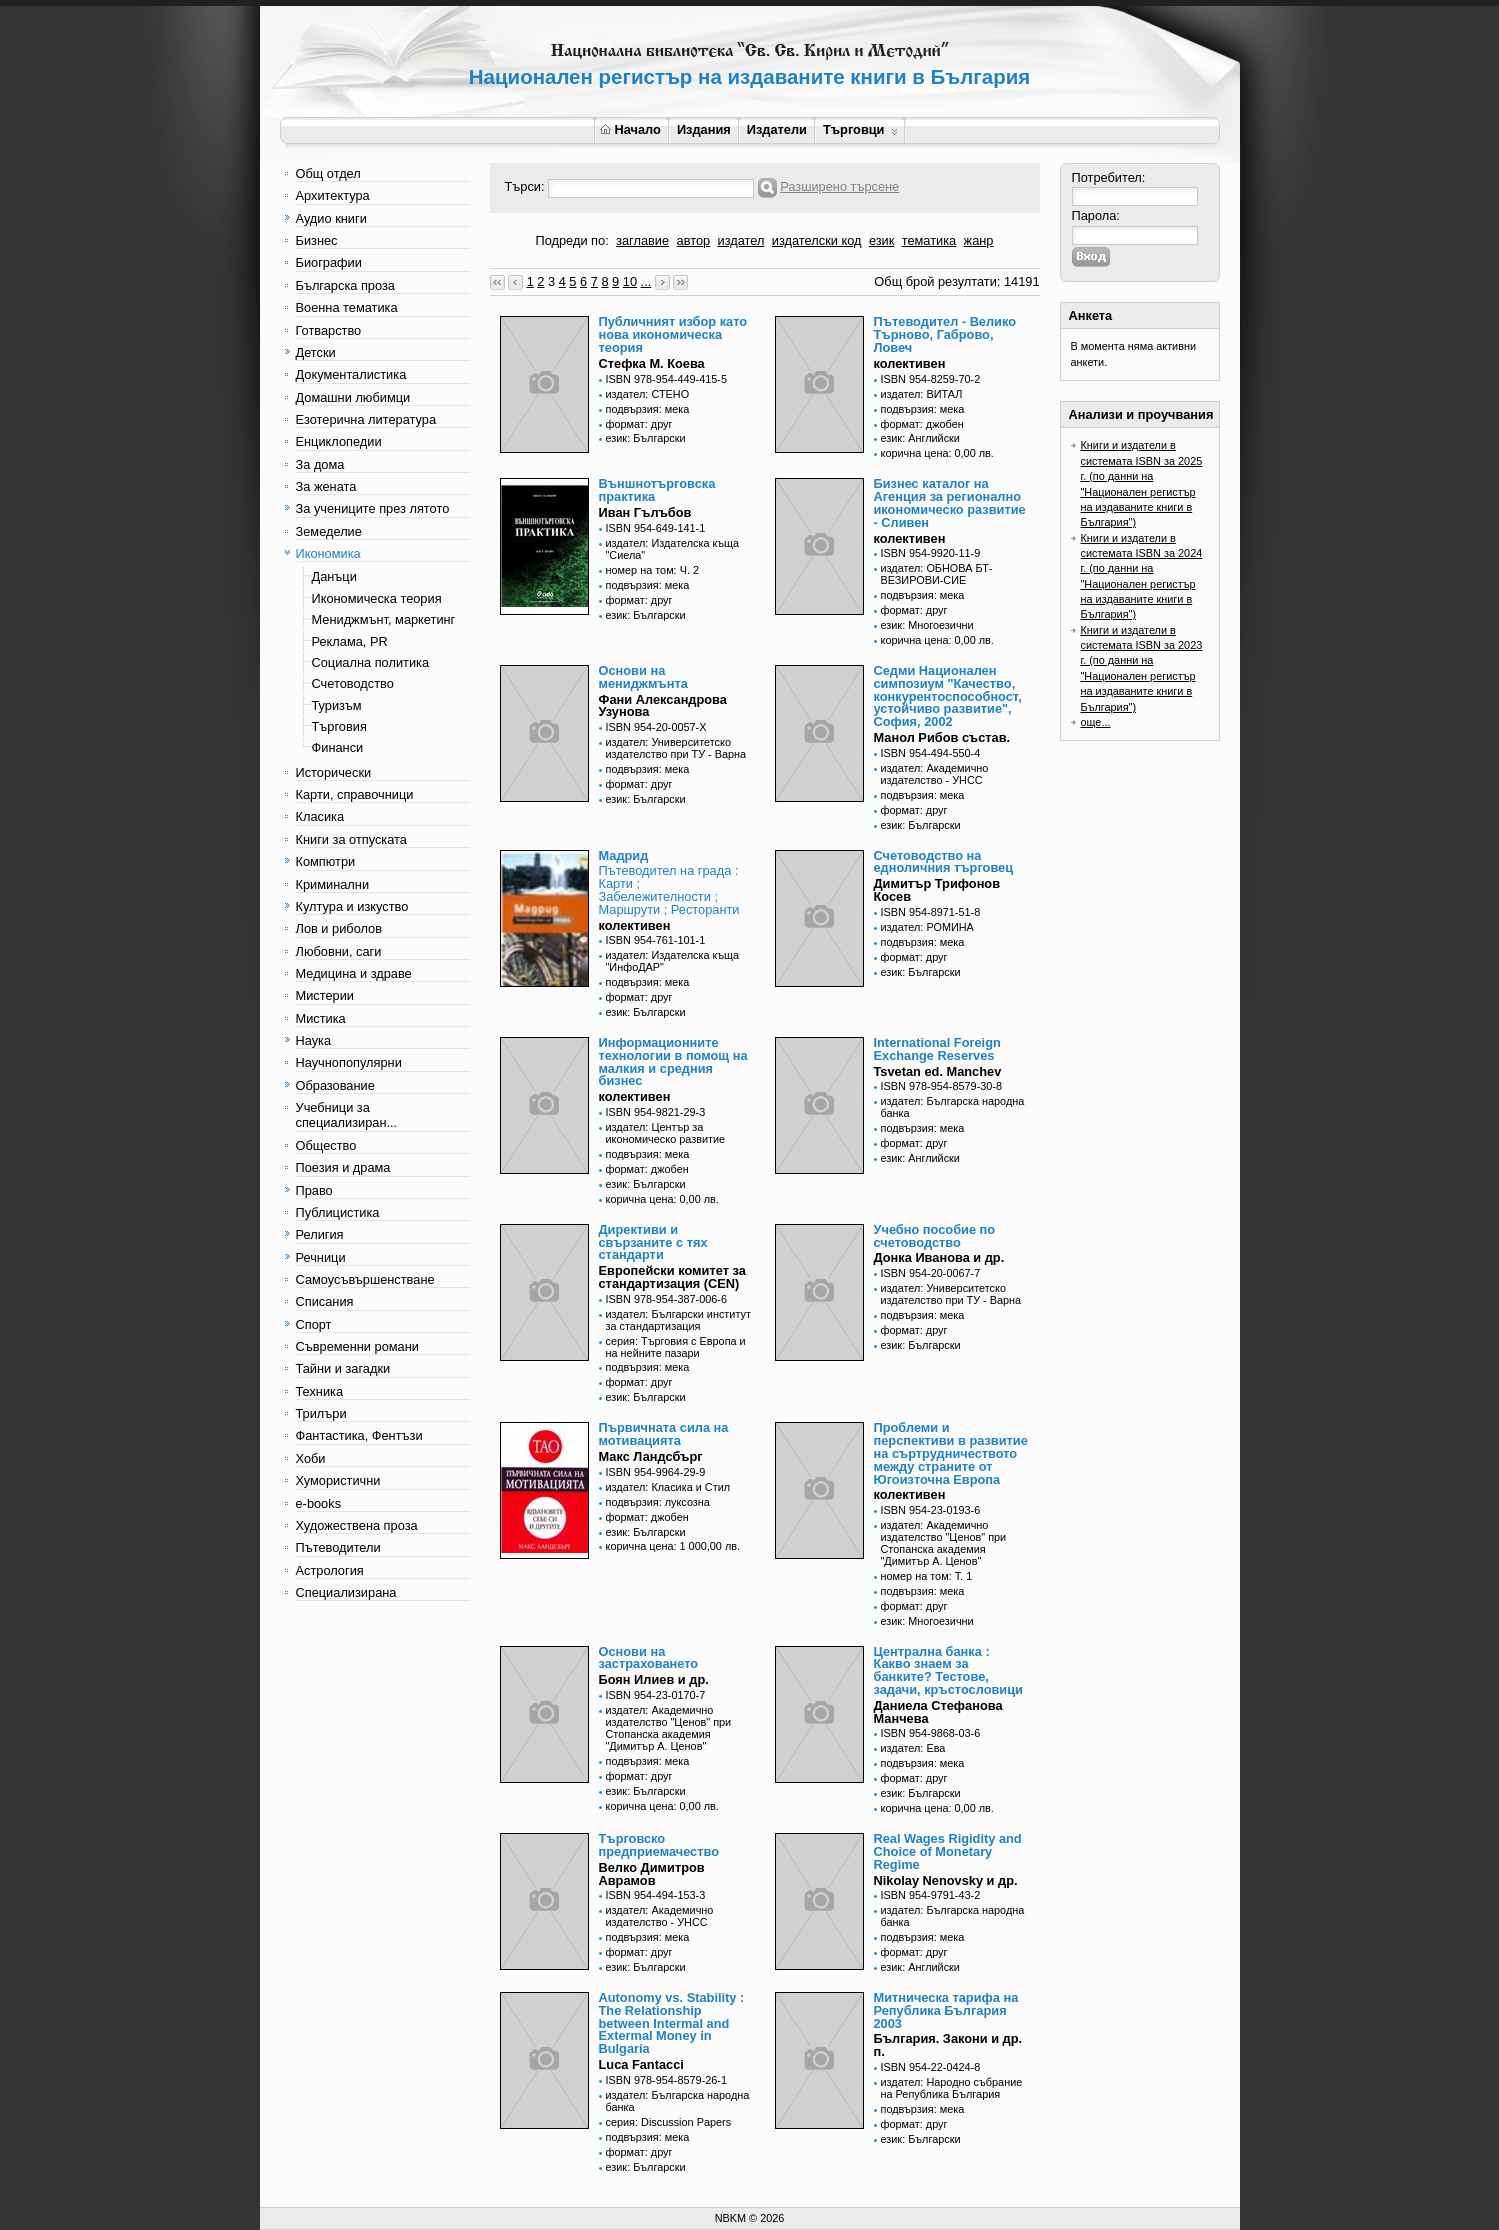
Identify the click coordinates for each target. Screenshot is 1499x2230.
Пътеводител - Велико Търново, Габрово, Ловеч (945, 334)
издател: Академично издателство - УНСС (935, 774)
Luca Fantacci (641, 2064)
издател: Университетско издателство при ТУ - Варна (676, 748)
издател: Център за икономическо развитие (666, 1133)
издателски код (817, 240)
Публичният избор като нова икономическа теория (673, 334)
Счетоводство (353, 683)
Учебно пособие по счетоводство (935, 1236)
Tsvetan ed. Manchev (938, 1071)
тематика (929, 240)
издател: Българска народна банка (953, 1107)
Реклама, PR (350, 641)
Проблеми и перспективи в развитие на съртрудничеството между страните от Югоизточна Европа (951, 1453)
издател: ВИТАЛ (922, 394)
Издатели (777, 129)
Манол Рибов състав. (942, 737)
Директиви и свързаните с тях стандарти (653, 1242)
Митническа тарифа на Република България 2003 (946, 2010)
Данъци (334, 576)
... (646, 281)
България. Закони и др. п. (948, 2045)
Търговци (860, 129)
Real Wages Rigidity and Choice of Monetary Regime (948, 1851)
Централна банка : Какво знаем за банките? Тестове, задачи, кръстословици (948, 1670)
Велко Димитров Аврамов (652, 1874)
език (881, 240)
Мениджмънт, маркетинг (384, 619)
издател (741, 240)
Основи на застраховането (649, 1658)
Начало (630, 129)
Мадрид (624, 855)
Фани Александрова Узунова (663, 706)
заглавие (642, 240)
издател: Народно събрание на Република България (952, 2088)
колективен (910, 363)
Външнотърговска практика (657, 490)
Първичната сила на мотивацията (664, 1434)
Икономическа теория (377, 598)
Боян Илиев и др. (654, 1679)
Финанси (338, 747)
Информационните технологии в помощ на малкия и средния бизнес (673, 1061)
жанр (979, 240)
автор (694, 240)
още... (1096, 722)
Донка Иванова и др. (939, 1257)
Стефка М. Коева (652, 363)
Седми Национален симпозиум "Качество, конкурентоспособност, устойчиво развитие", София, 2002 (948, 696)
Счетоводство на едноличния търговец (944, 862)
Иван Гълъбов (645, 512)
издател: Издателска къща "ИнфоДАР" (673, 961)
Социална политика (371, 662)
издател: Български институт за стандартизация (678, 1320)
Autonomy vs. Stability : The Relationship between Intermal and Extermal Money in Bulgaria (672, 2023)
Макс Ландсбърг (651, 1456)
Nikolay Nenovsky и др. (946, 1880)
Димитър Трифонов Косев (937, 890)
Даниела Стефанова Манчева (938, 1712)
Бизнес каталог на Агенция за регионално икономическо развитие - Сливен (950, 502)
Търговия (339, 726)
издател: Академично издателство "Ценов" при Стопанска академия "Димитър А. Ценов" (944, 1543)
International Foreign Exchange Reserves (937, 1049)
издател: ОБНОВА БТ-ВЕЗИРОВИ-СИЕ (937, 574)
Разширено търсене (839, 186)
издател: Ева (913, 1748)
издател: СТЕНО (648, 394)
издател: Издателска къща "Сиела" (673, 549)
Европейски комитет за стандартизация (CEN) (672, 1277)
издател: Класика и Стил (668, 1487)
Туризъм (337, 705)
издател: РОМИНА (927, 927)
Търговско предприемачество (659, 1845)
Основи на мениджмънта (643, 677)
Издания (704, 129)
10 (630, 281)
